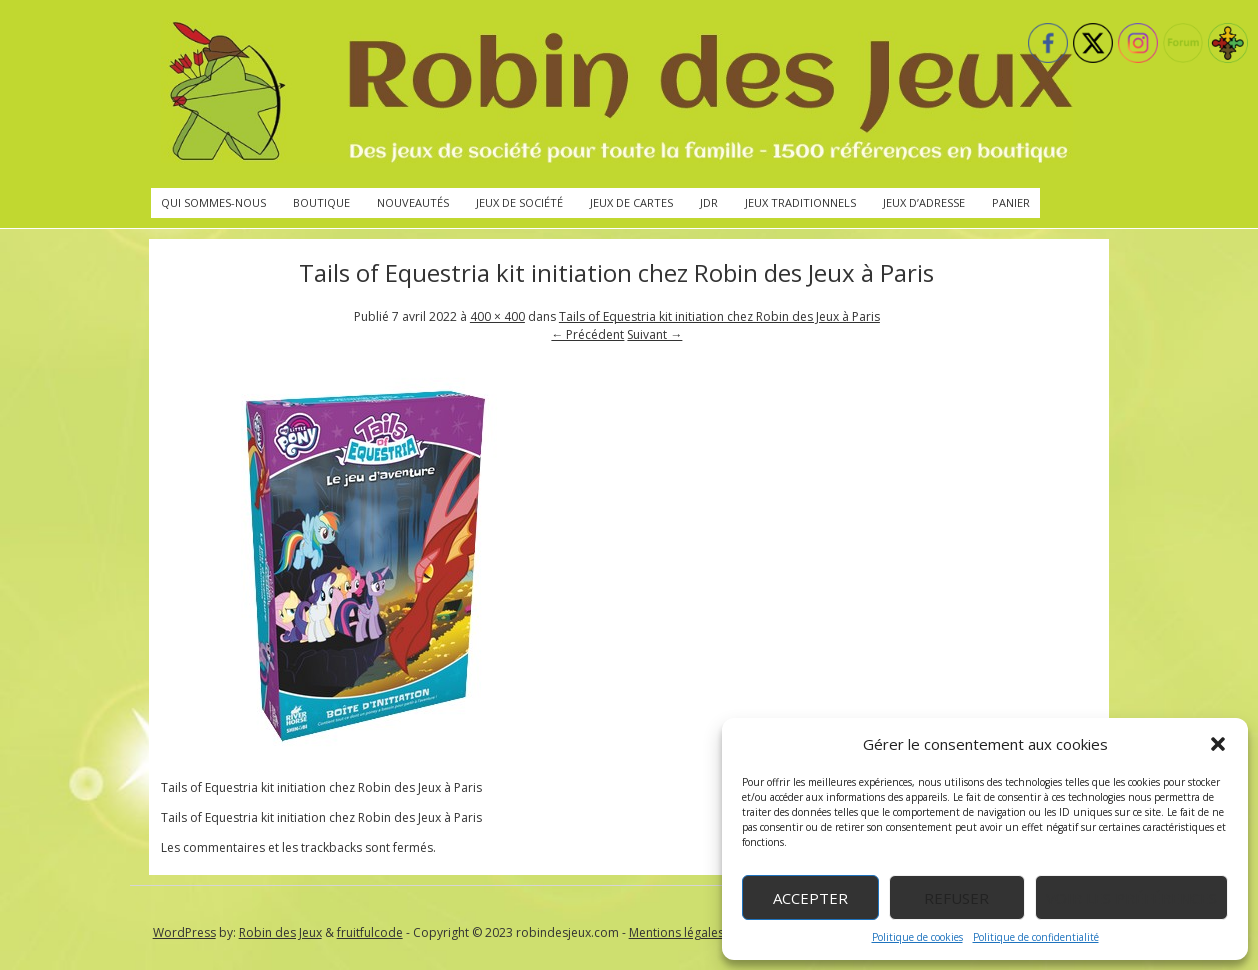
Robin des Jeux (280, 932)
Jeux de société (519, 202)
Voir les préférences (1131, 898)
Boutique (321, 202)
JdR (709, 202)
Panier (1011, 202)
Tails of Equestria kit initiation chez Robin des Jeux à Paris (719, 316)
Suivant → (654, 334)
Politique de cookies (917, 937)
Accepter (810, 898)
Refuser (956, 898)
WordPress (184, 932)
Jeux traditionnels (800, 202)
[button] (1218, 744)
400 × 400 (497, 316)
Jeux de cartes (631, 202)
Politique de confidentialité (1036, 937)
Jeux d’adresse (924, 202)
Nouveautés (413, 202)
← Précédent (587, 334)
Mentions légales (676, 932)
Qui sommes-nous (213, 202)
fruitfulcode (370, 932)
